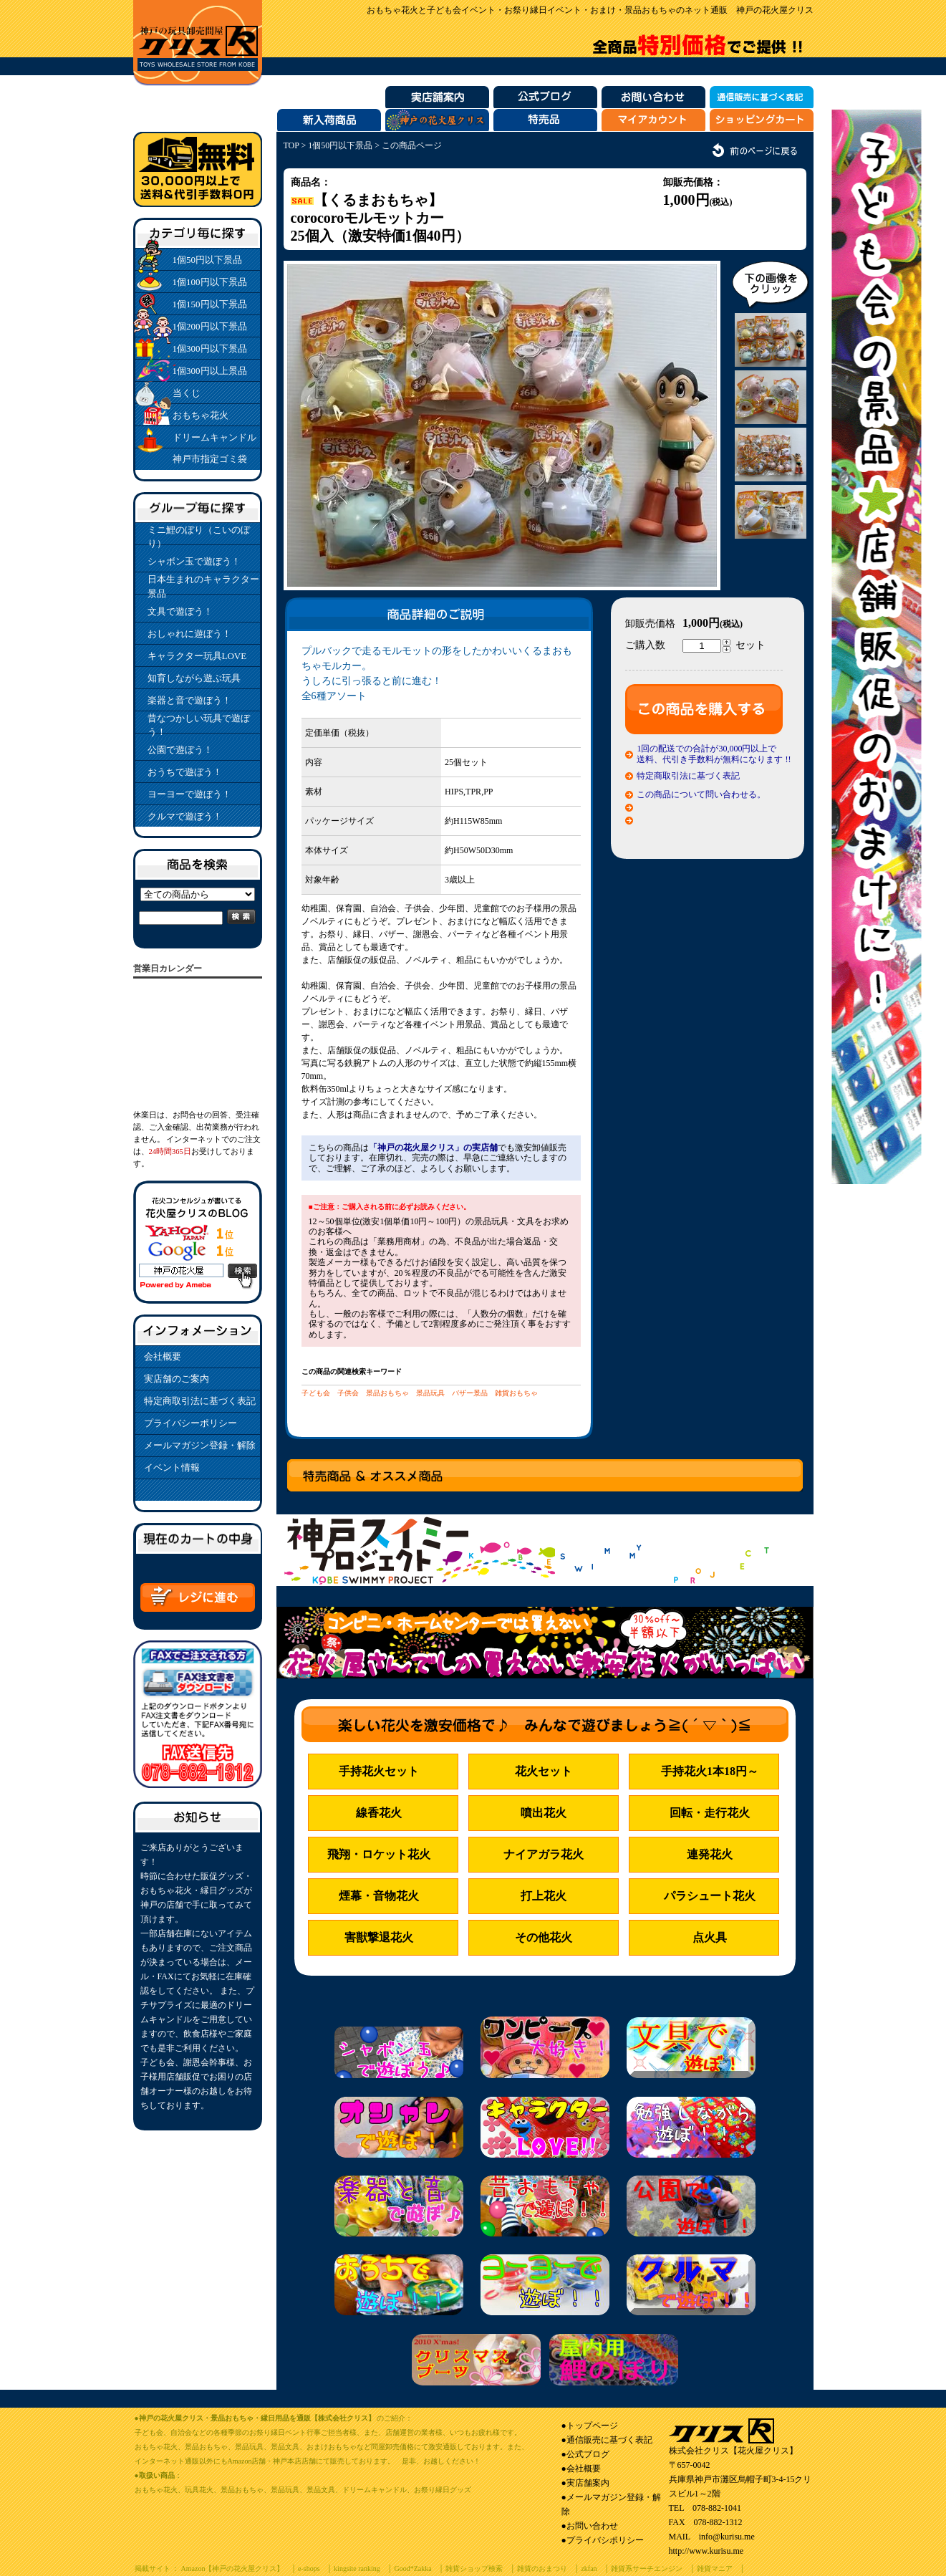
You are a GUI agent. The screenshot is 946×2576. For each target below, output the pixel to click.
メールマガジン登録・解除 (200, 1445)
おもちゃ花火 (200, 415)
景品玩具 (430, 1393)
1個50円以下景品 (208, 259)
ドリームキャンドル (214, 437)
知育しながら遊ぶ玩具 (194, 678)
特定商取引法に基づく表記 (200, 1400)
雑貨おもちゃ (516, 1393)
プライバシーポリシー (190, 1423)
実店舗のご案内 (176, 1378)
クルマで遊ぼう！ (185, 816)
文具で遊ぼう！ (180, 611)
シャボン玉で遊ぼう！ (194, 561)
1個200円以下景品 (210, 326)
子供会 (348, 1393)
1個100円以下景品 (210, 282)
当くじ (187, 393)
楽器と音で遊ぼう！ (189, 700)
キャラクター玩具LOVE (197, 655)
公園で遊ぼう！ (180, 749)
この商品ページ (412, 145)
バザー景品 (470, 1393)
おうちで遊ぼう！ (185, 771)
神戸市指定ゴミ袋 (210, 458)
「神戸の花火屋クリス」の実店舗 (433, 1148)
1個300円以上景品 (210, 370)
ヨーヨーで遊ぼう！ (189, 794)
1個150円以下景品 (210, 304)
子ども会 (315, 1393)
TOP (291, 145)
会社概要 (162, 1356)
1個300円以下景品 (210, 348)
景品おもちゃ (387, 1393)
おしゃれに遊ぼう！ (189, 633)
